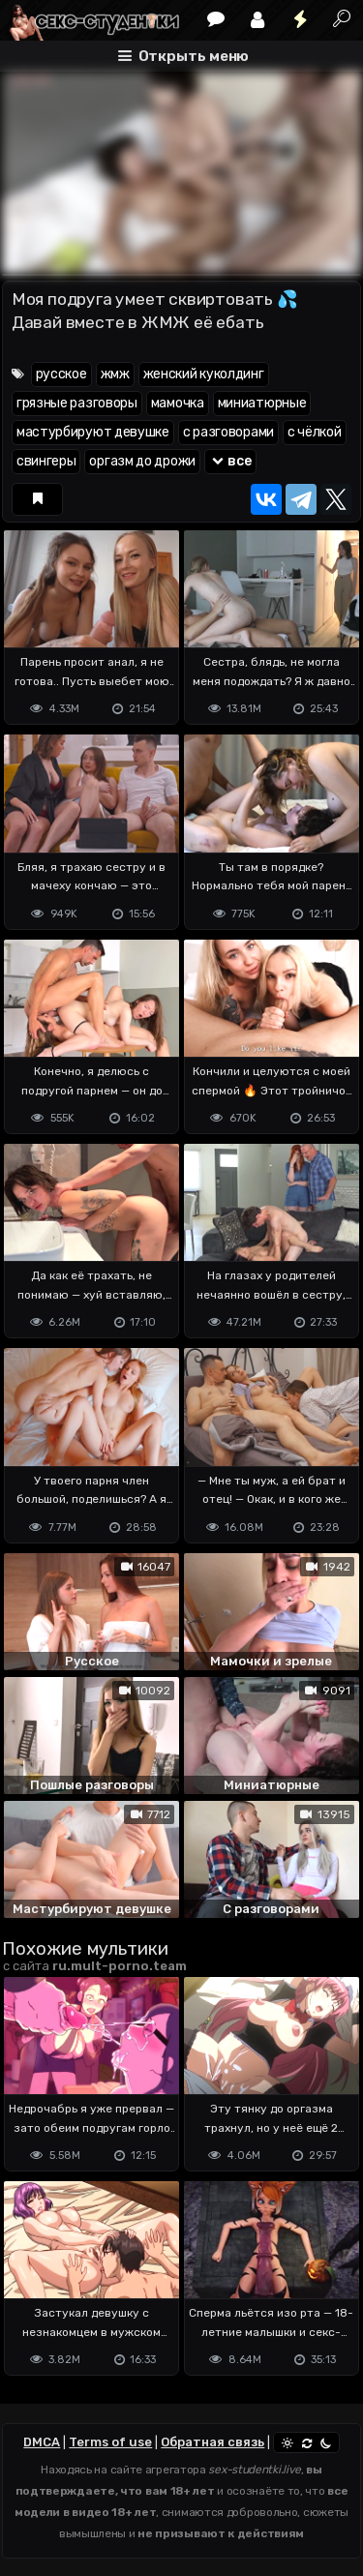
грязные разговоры (76, 403)
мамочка (177, 403)
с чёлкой (314, 432)
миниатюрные (262, 403)
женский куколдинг (203, 374)
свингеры (46, 461)
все (230, 461)
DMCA (41, 2442)
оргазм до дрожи (142, 461)
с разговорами (228, 432)
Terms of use (110, 2442)
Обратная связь (212, 2442)
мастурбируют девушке (92, 432)
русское (61, 374)
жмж (115, 374)
